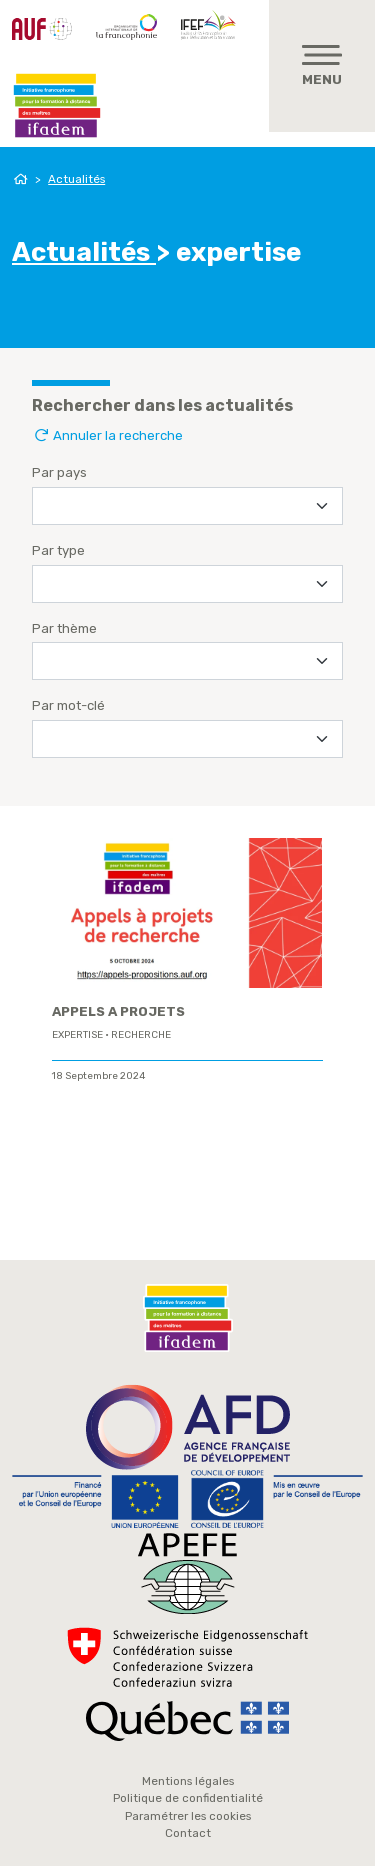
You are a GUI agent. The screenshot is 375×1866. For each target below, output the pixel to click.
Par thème (64, 628)
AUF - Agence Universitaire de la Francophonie (42, 29)
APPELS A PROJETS (118, 1011)
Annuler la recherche (107, 435)
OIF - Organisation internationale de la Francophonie (126, 27)
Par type (58, 550)
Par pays (59, 472)
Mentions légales (188, 1781)
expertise (77, 1035)
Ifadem (57, 106)
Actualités (76, 179)
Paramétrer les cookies (188, 1816)
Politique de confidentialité (188, 1798)
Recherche (141, 1035)
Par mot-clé (68, 705)
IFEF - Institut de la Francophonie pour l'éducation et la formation (211, 24)
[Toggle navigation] (322, 66)
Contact (188, 1833)
